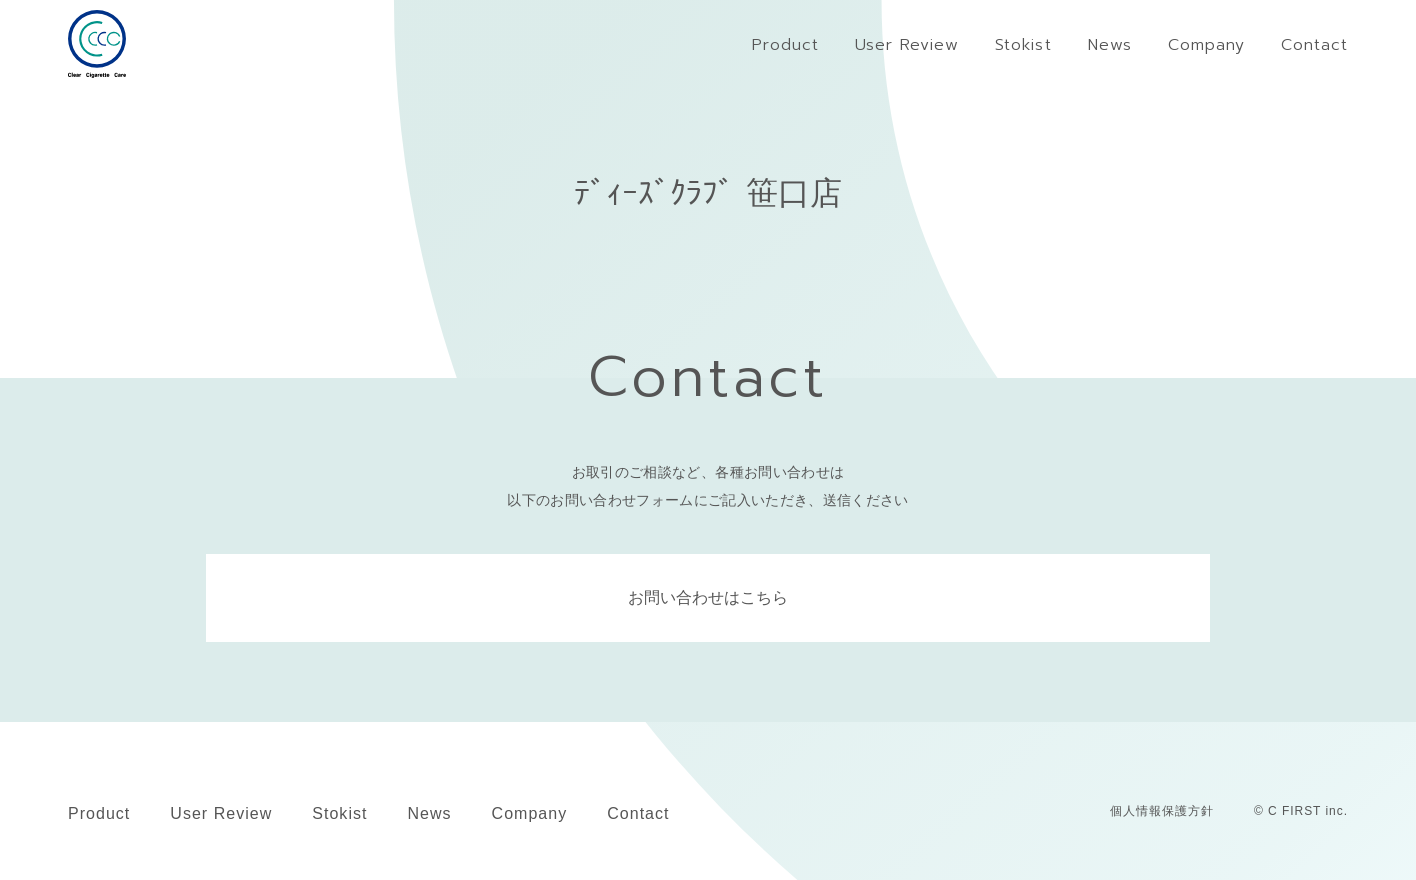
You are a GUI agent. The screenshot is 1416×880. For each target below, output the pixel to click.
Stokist (339, 813)
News (429, 813)
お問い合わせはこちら (708, 597)
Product (99, 813)
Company (530, 813)
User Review (221, 813)
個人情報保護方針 (1162, 811)
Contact (638, 813)
